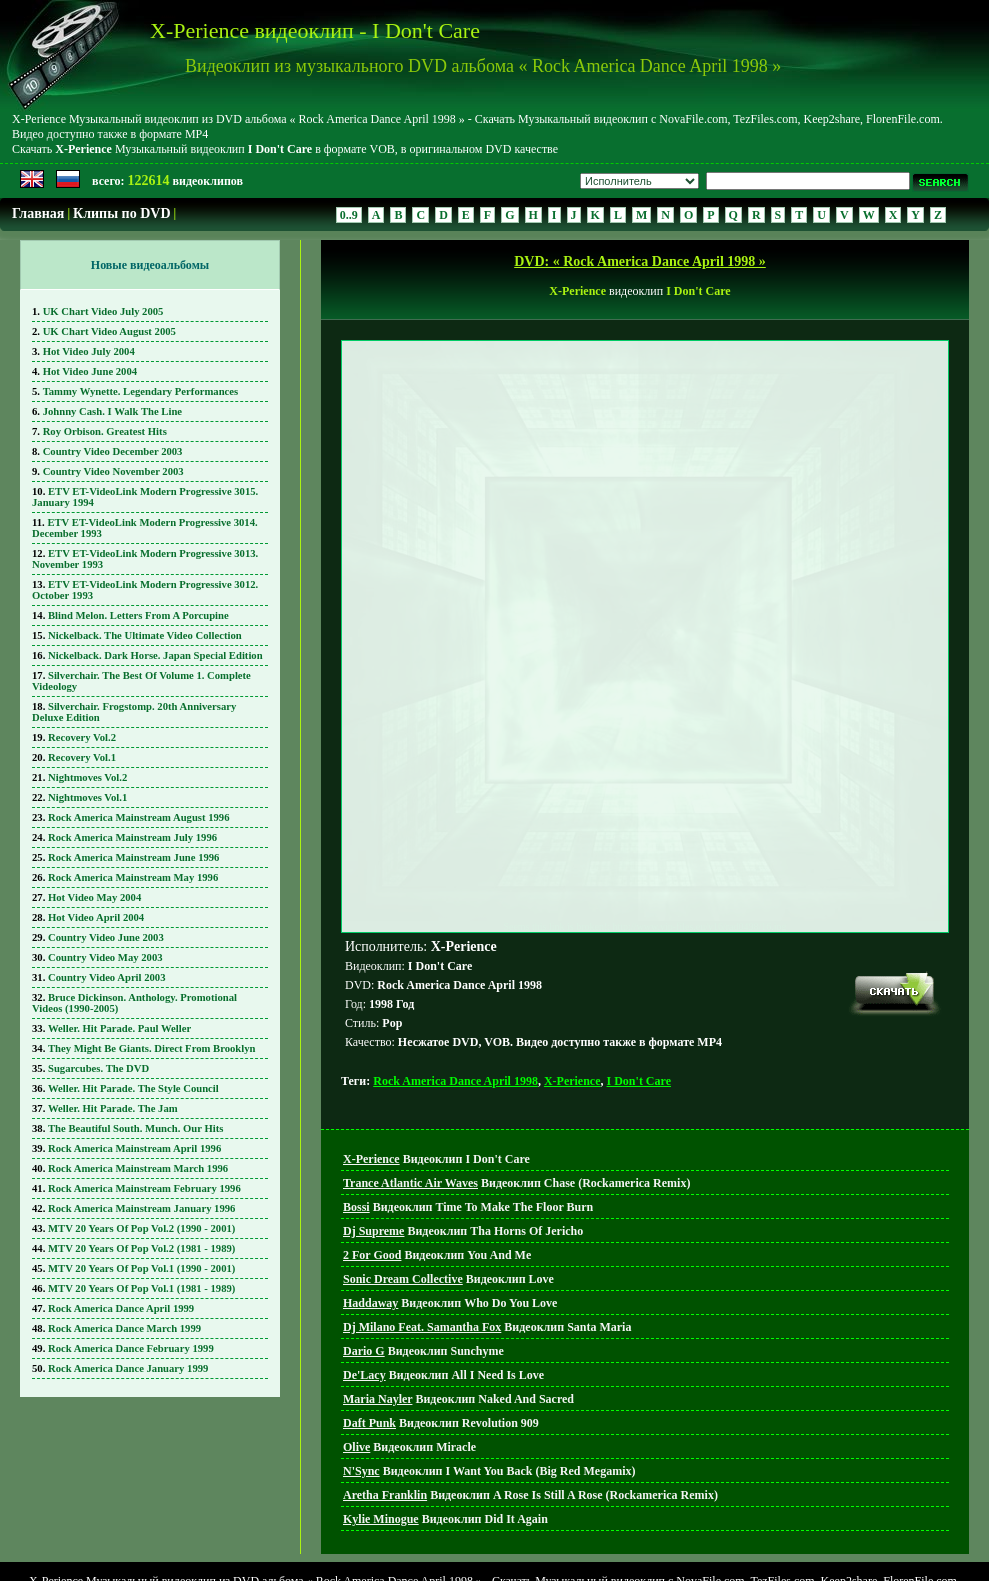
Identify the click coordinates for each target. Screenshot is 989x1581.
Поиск (544, 1541)
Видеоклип (436, 1068)
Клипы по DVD (121, 213)
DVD (500, 1541)
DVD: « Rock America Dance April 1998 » (640, 261)
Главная (38, 213)
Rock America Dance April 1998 (455, 990)
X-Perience (572, 990)
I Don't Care (639, 990)
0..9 (349, 215)
